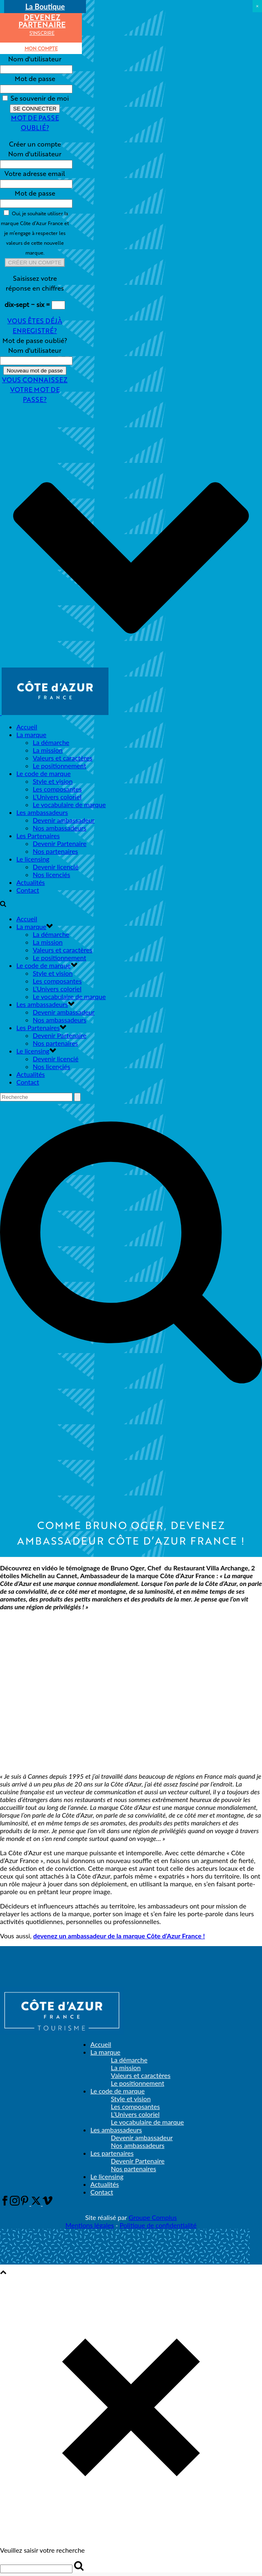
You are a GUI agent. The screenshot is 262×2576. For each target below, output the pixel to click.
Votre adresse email (35, 173)
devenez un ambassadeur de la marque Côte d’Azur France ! (119, 1936)
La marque (31, 734)
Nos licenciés (51, 874)
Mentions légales (90, 2225)
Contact (27, 890)
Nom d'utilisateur (34, 58)
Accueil (26, 727)
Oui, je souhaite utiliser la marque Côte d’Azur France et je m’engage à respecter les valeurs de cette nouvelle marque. (35, 233)
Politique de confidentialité (158, 2225)
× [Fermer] (257, 6)
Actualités (30, 882)
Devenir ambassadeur (64, 820)
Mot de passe (35, 78)
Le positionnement (59, 765)
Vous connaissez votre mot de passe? (35, 389)
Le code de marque (43, 773)
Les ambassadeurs (42, 812)
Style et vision (52, 781)
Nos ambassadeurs (59, 828)
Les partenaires (112, 2153)
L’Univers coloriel (57, 797)
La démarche (51, 742)
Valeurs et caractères (63, 758)
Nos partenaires (55, 851)
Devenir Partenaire (59, 843)
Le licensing (33, 859)
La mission (48, 750)
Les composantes (57, 789)
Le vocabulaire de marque (69, 804)
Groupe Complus (153, 2217)
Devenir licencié (56, 867)
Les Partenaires (38, 835)
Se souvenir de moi (35, 98)
